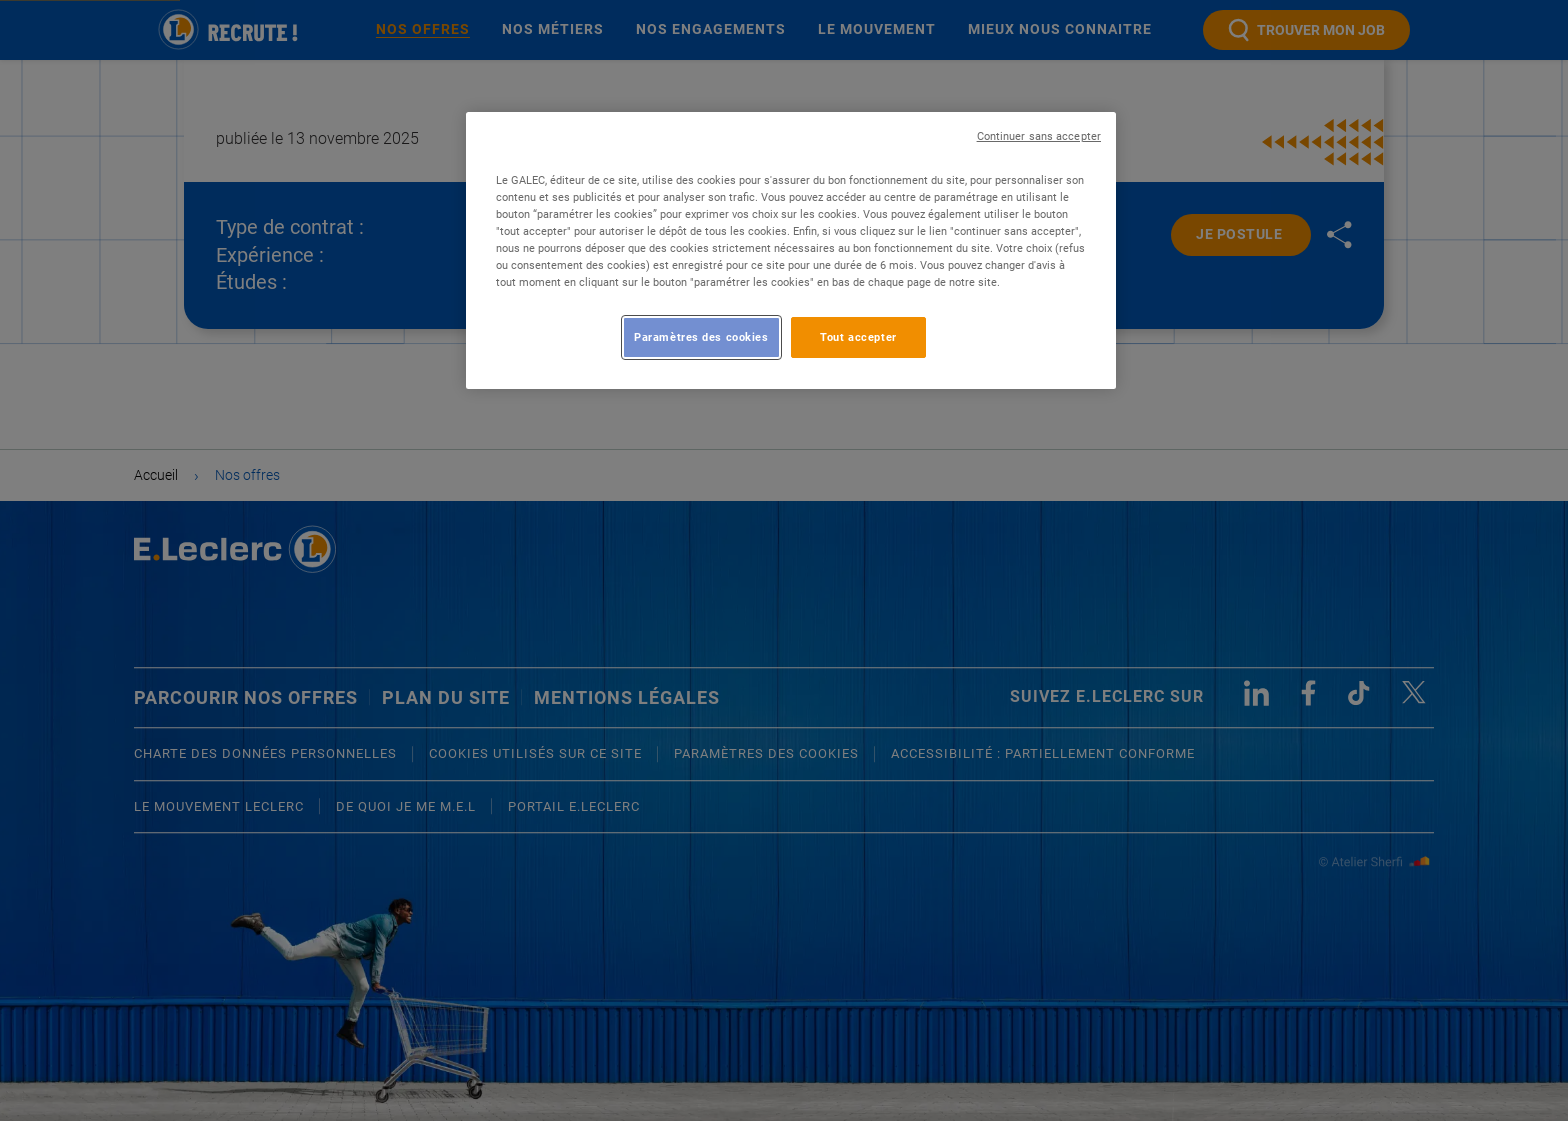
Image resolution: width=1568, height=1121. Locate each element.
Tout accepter (858, 337)
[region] (791, 250)
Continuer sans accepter (1039, 136)
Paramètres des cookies (701, 337)
